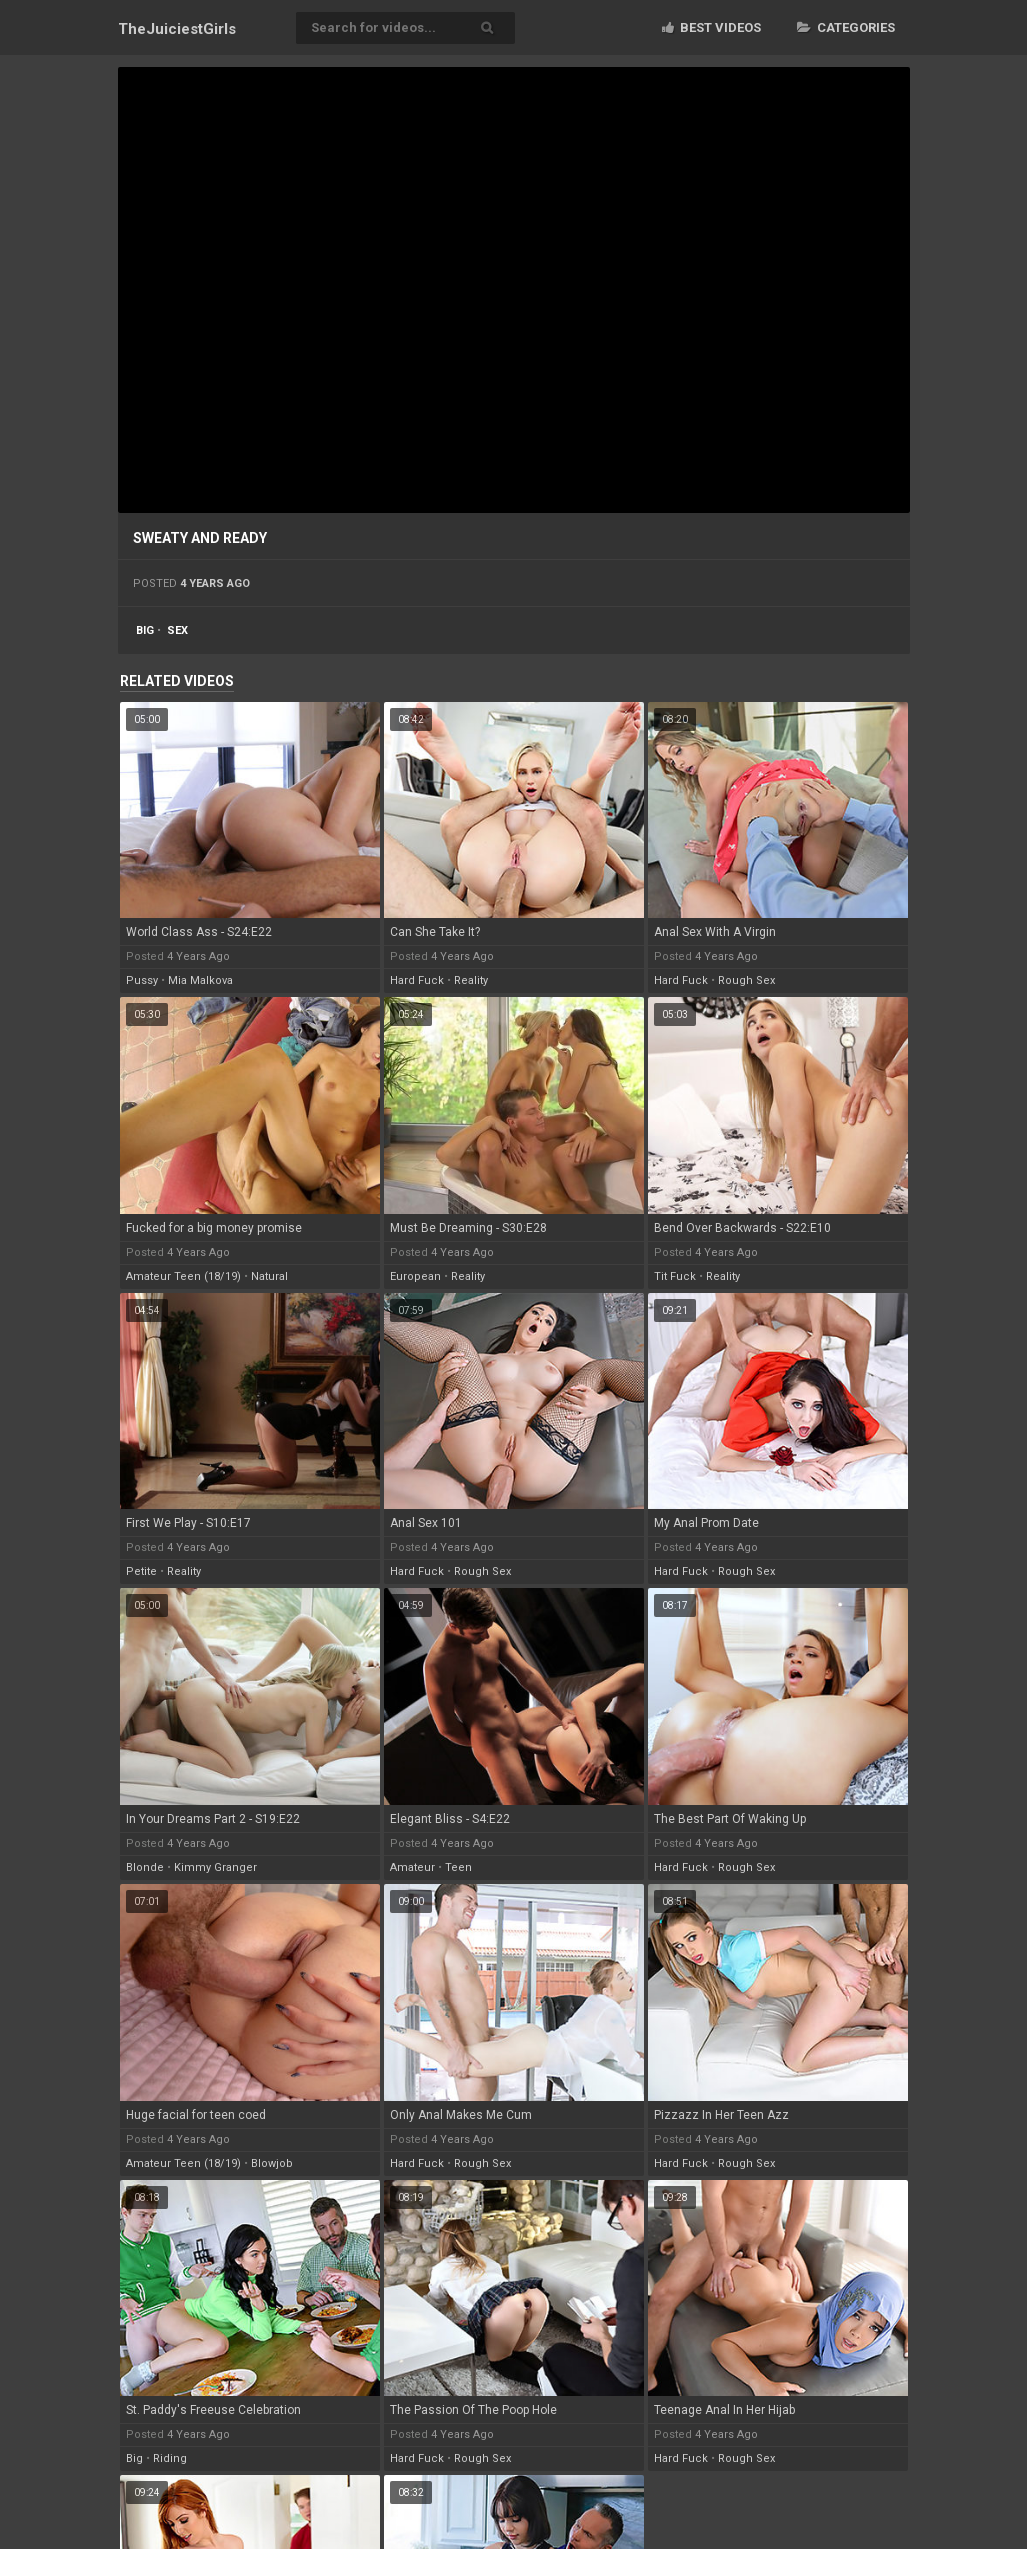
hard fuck (417, 980)
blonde (145, 1867)
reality (471, 980)
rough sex (746, 980)
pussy (142, 980)
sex (177, 630)
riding (170, 2458)
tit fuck (675, 1276)
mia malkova (200, 980)
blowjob (272, 2163)
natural (269, 1276)
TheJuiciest (177, 29)
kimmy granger (215, 1867)
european (415, 1276)
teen (458, 1867)
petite (141, 1571)
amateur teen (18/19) (183, 1276)
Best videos (711, 27)
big (145, 630)
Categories (846, 27)
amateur (412, 1867)
